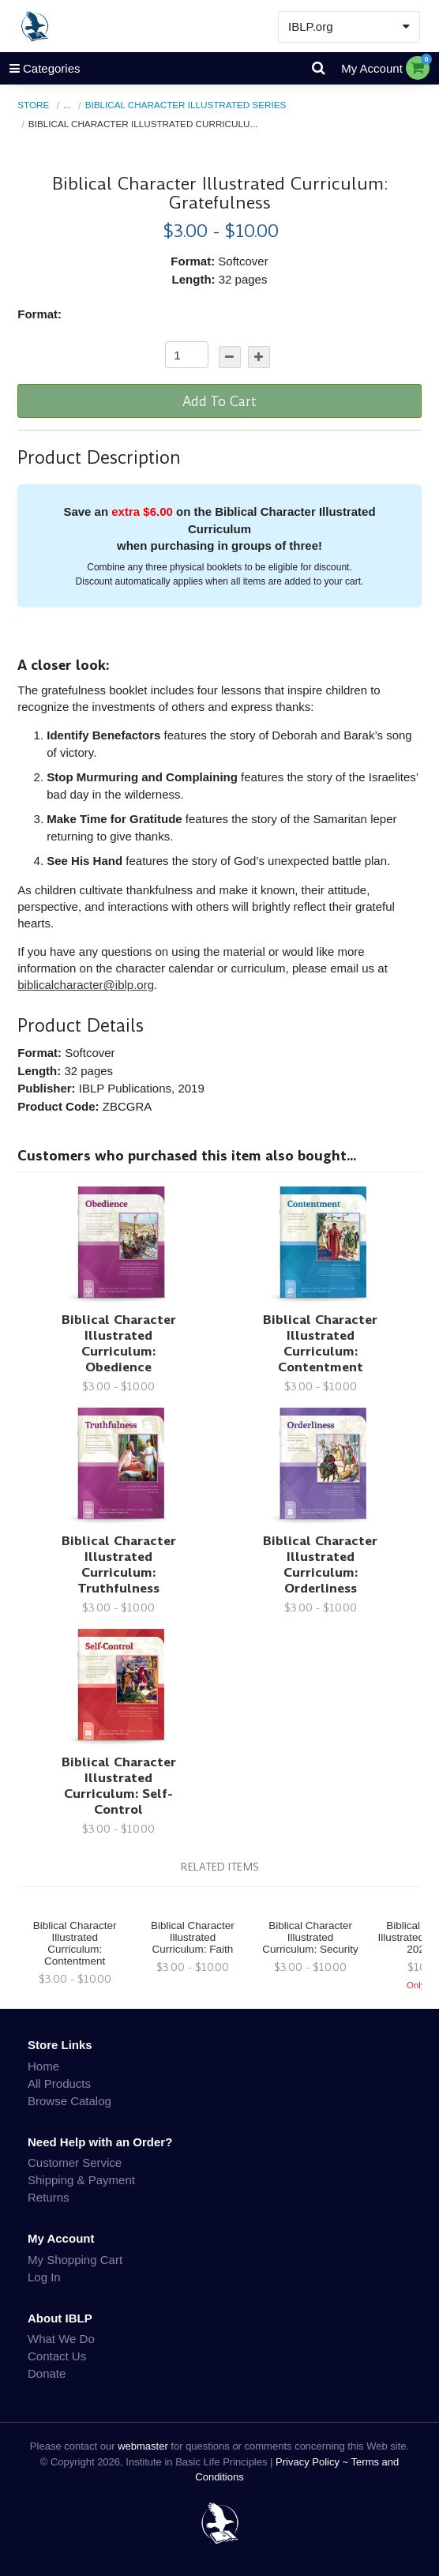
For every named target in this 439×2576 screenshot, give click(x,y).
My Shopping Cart (75, 2259)
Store (33, 105)
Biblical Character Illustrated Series (186, 105)
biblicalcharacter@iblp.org (85, 984)
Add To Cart (219, 401)
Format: (39, 314)
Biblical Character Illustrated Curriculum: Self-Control (119, 1785)
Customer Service (75, 2162)
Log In (44, 2277)
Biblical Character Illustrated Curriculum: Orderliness (320, 1564)
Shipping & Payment (81, 2180)
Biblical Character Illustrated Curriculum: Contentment (320, 1343)
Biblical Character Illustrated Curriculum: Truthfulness (119, 1564)
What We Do (61, 2338)
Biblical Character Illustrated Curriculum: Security (310, 1937)
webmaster (143, 2446)
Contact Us (57, 2356)
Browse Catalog (69, 2101)
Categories (40, 68)
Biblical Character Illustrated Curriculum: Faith (193, 1937)
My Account (372, 68)
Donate (47, 2373)
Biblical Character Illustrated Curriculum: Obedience (119, 1343)
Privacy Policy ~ (313, 2462)
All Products (59, 2083)
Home (43, 2066)
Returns (48, 2197)
